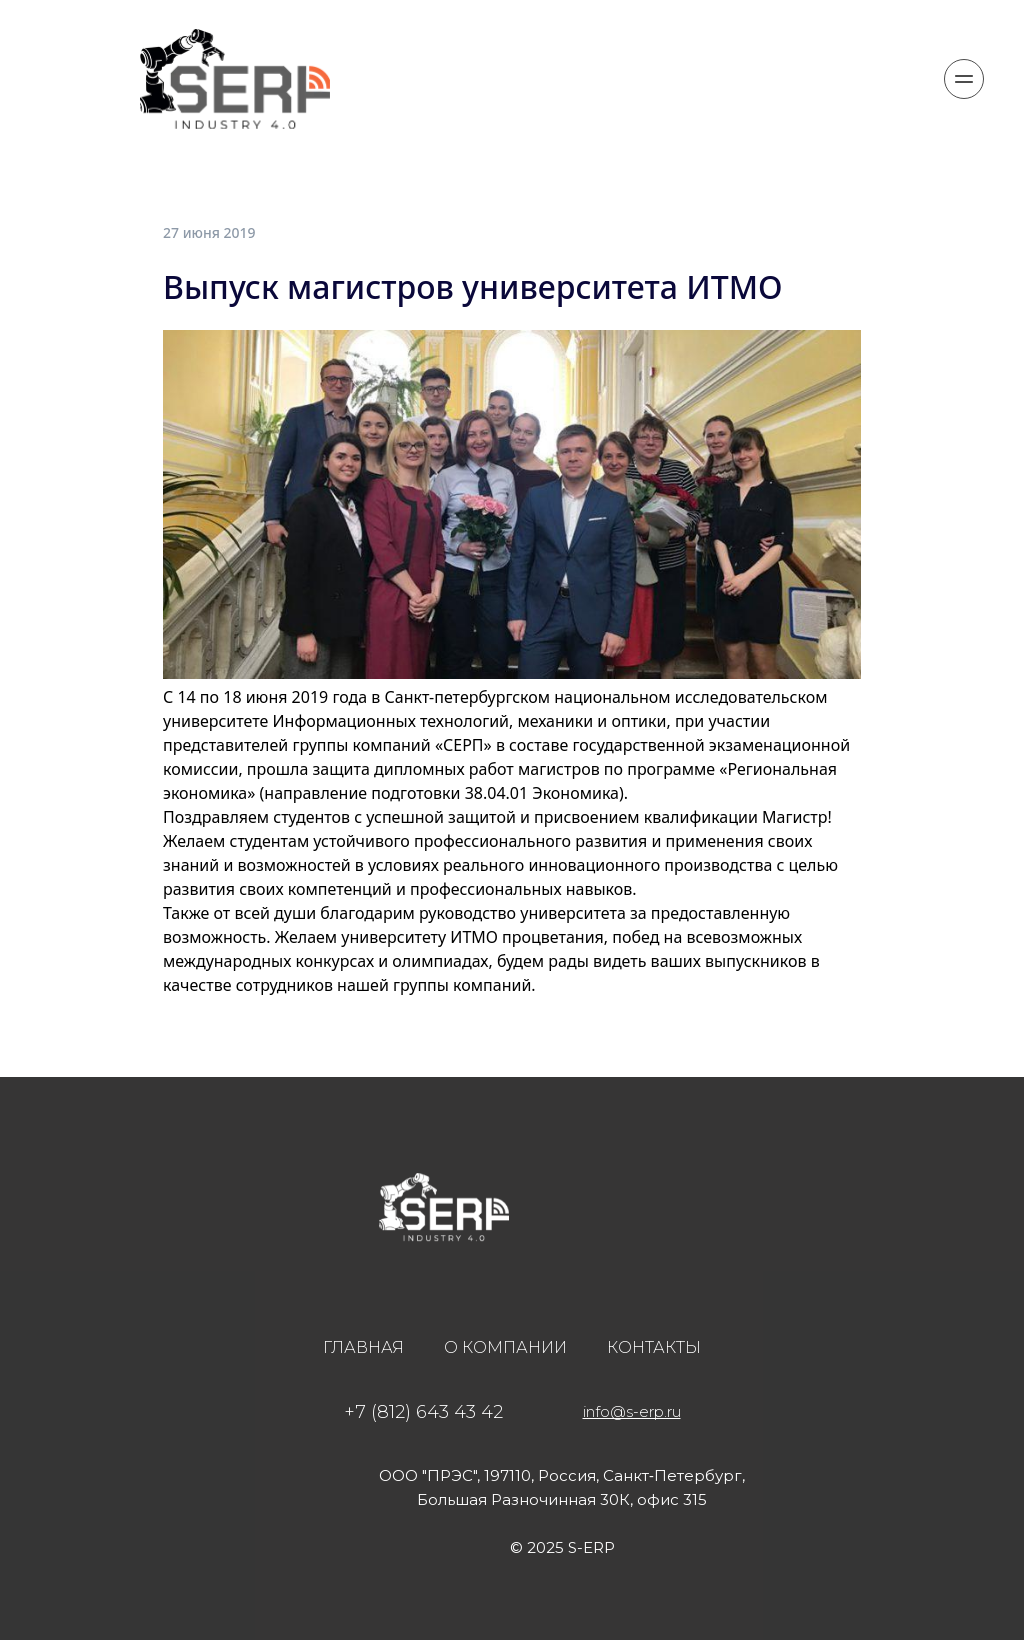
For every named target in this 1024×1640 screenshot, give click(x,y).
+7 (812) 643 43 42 (423, 1412)
